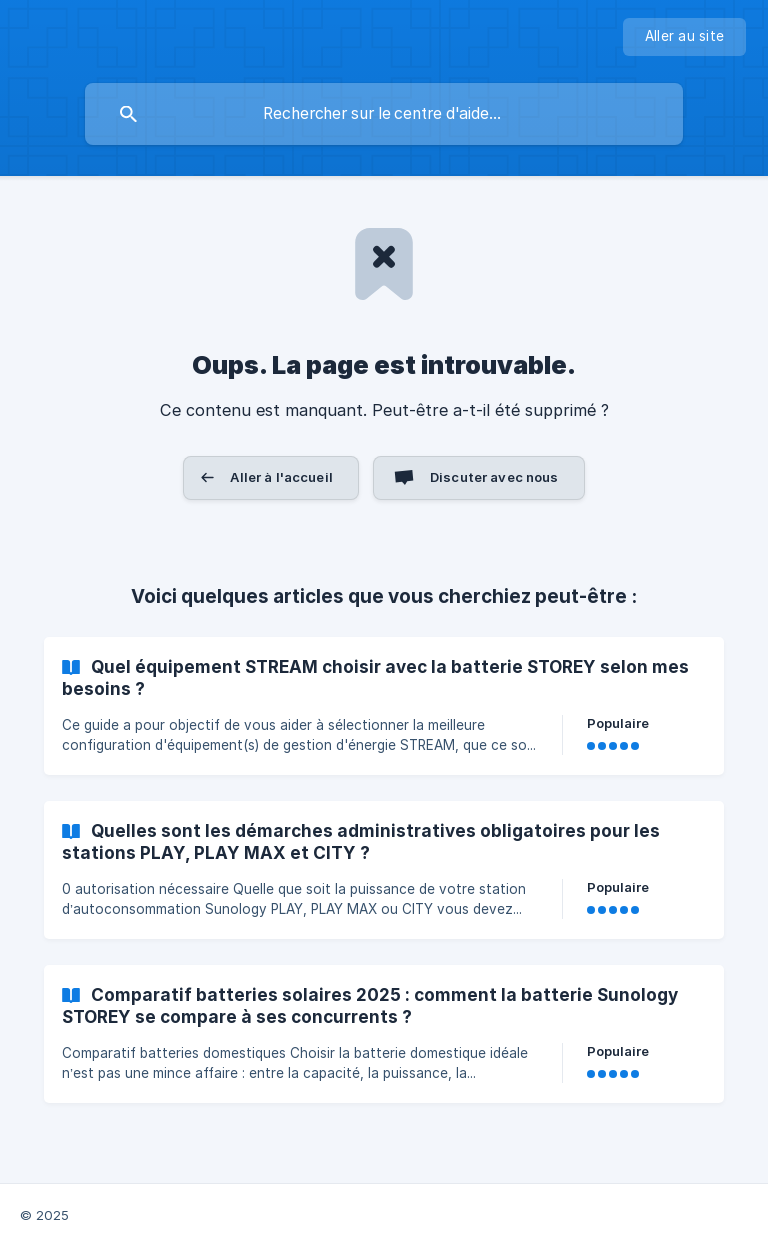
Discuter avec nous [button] (494, 477)
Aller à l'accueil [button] (281, 477)
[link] (384, 706)
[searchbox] (384, 114)
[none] (684, 37)
